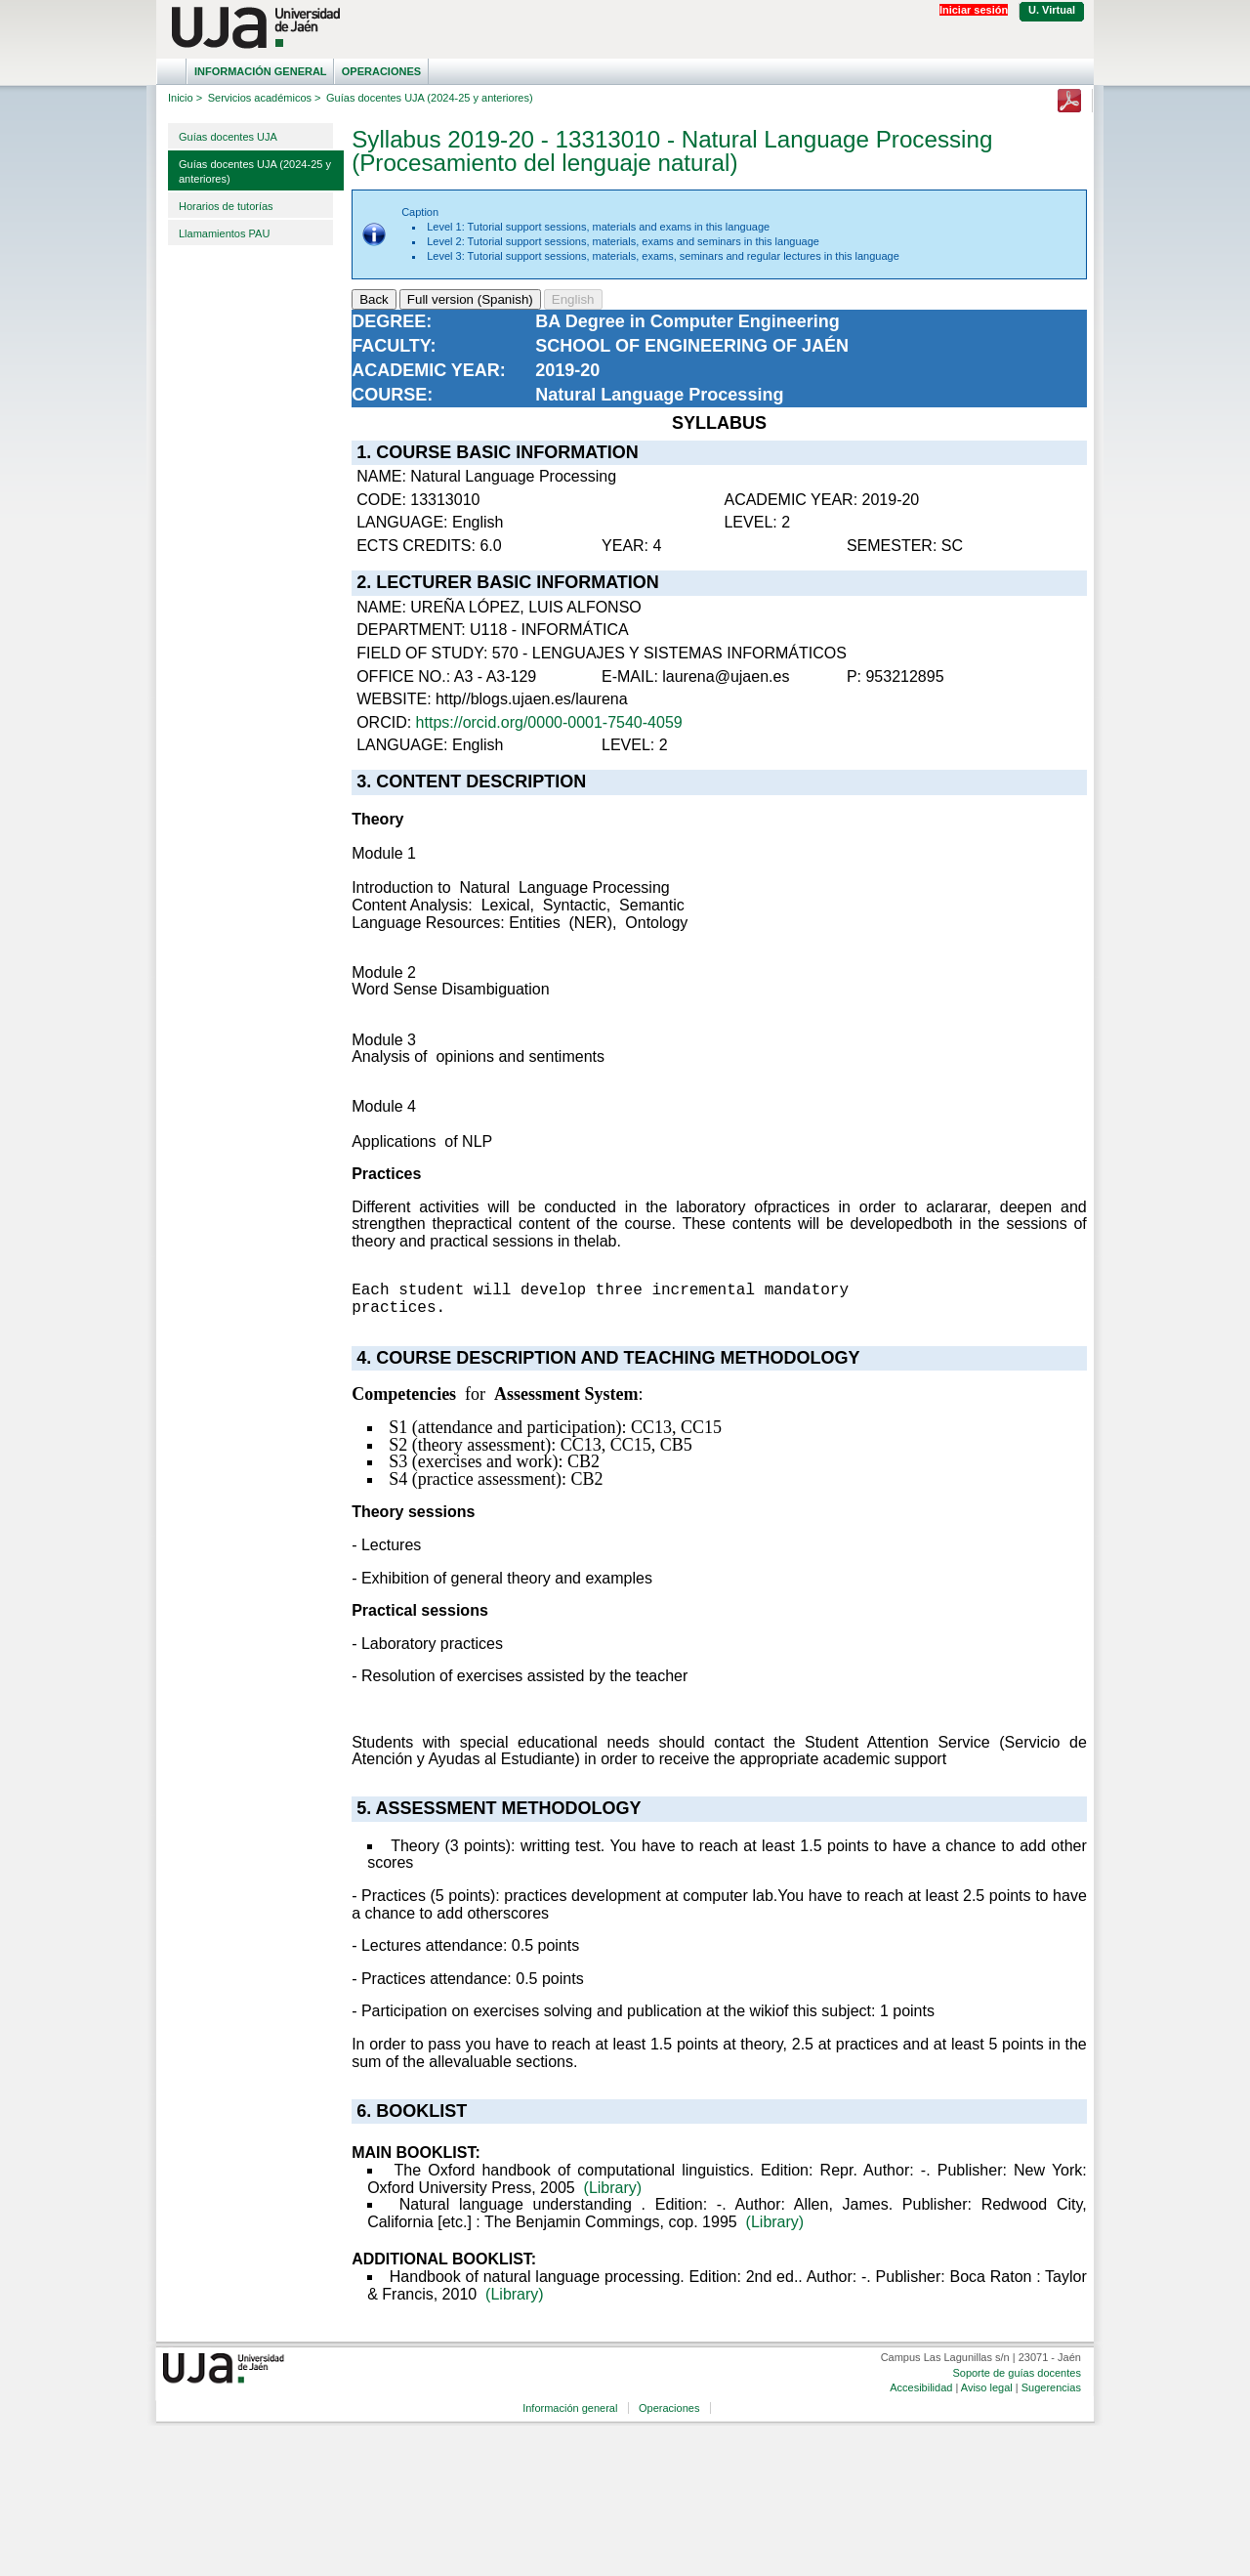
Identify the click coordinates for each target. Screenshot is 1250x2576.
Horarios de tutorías (226, 206)
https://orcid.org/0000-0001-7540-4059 (549, 722)
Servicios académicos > (264, 98)
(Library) (613, 2187)
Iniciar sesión (973, 10)
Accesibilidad (921, 2387)
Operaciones (381, 71)
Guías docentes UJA (228, 137)
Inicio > (185, 98)
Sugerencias (1051, 2387)
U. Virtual (1051, 10)
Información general (260, 71)
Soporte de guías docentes (1016, 2373)
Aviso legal (987, 2387)
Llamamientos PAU (224, 233)
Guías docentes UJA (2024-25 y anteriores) (255, 171)
